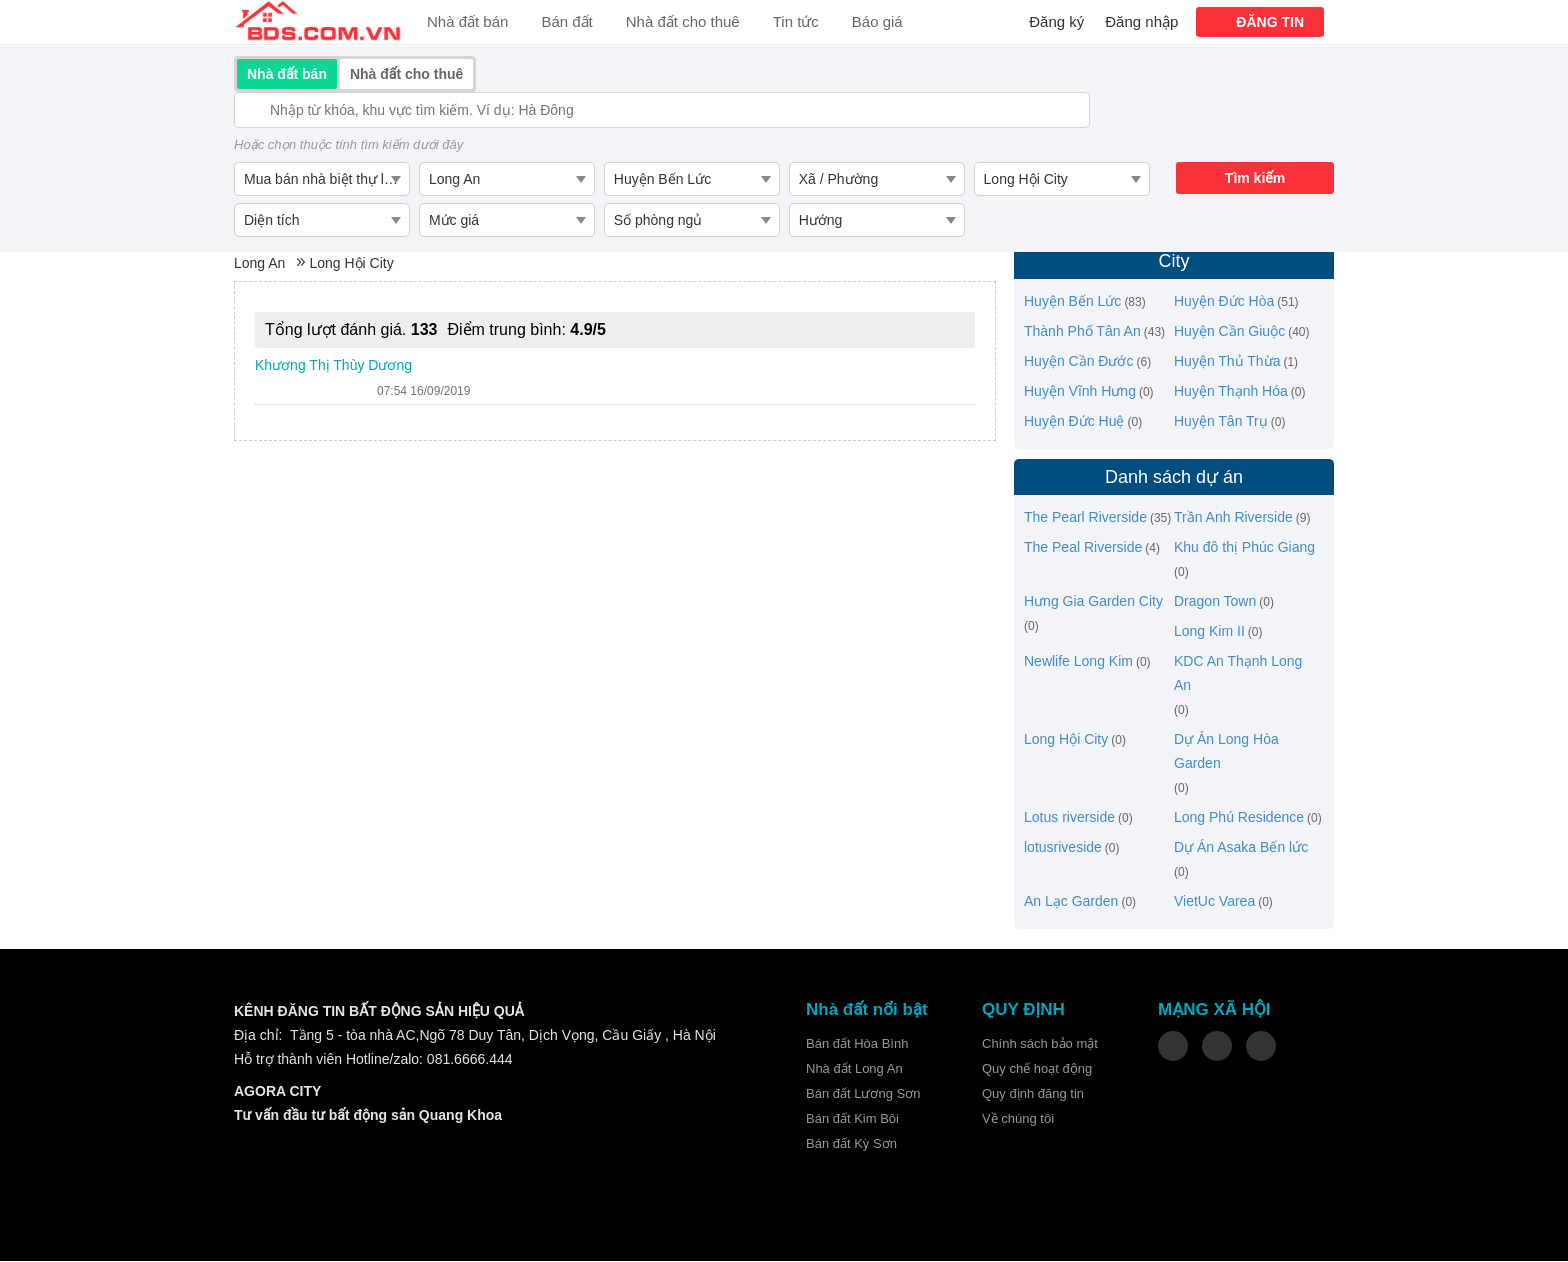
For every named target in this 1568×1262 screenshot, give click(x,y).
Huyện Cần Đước (1078, 362)
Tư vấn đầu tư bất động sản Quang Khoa (368, 1116)
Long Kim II (1209, 632)
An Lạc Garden (1071, 902)
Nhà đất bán (467, 21)
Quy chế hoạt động (1037, 1069)
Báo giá (877, 21)
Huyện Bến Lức (1072, 302)
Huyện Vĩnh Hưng (1080, 392)
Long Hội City (351, 264)
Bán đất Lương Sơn (863, 1094)
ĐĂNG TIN (1270, 22)
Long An (259, 264)
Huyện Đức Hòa (1224, 302)
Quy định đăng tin (1033, 1094)
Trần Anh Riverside (1233, 518)
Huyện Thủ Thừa (1227, 362)
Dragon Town (1215, 602)
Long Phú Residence (1239, 818)
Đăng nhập (1141, 21)
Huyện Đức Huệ (1074, 422)
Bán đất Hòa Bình (857, 1044)
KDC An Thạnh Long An (1238, 674)
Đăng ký (1056, 21)
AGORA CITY (277, 1092)
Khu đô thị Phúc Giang (1244, 548)
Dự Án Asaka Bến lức (1241, 848)
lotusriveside (1063, 848)
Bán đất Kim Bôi (852, 1119)
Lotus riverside (1069, 818)
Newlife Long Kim (1078, 662)
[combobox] (321, 179)
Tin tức (796, 21)
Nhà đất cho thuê (683, 21)
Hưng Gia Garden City (1093, 602)
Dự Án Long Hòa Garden (1226, 752)
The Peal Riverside (1083, 548)
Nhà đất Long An (854, 1069)
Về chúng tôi (1018, 1119)
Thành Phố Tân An (1082, 332)
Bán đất (566, 21)
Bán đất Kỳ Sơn (851, 1144)
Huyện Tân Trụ (1221, 422)
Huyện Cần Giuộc (1229, 332)
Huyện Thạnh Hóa (1231, 392)
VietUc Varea (1214, 902)
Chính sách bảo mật (1040, 1044)
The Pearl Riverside (1085, 518)
